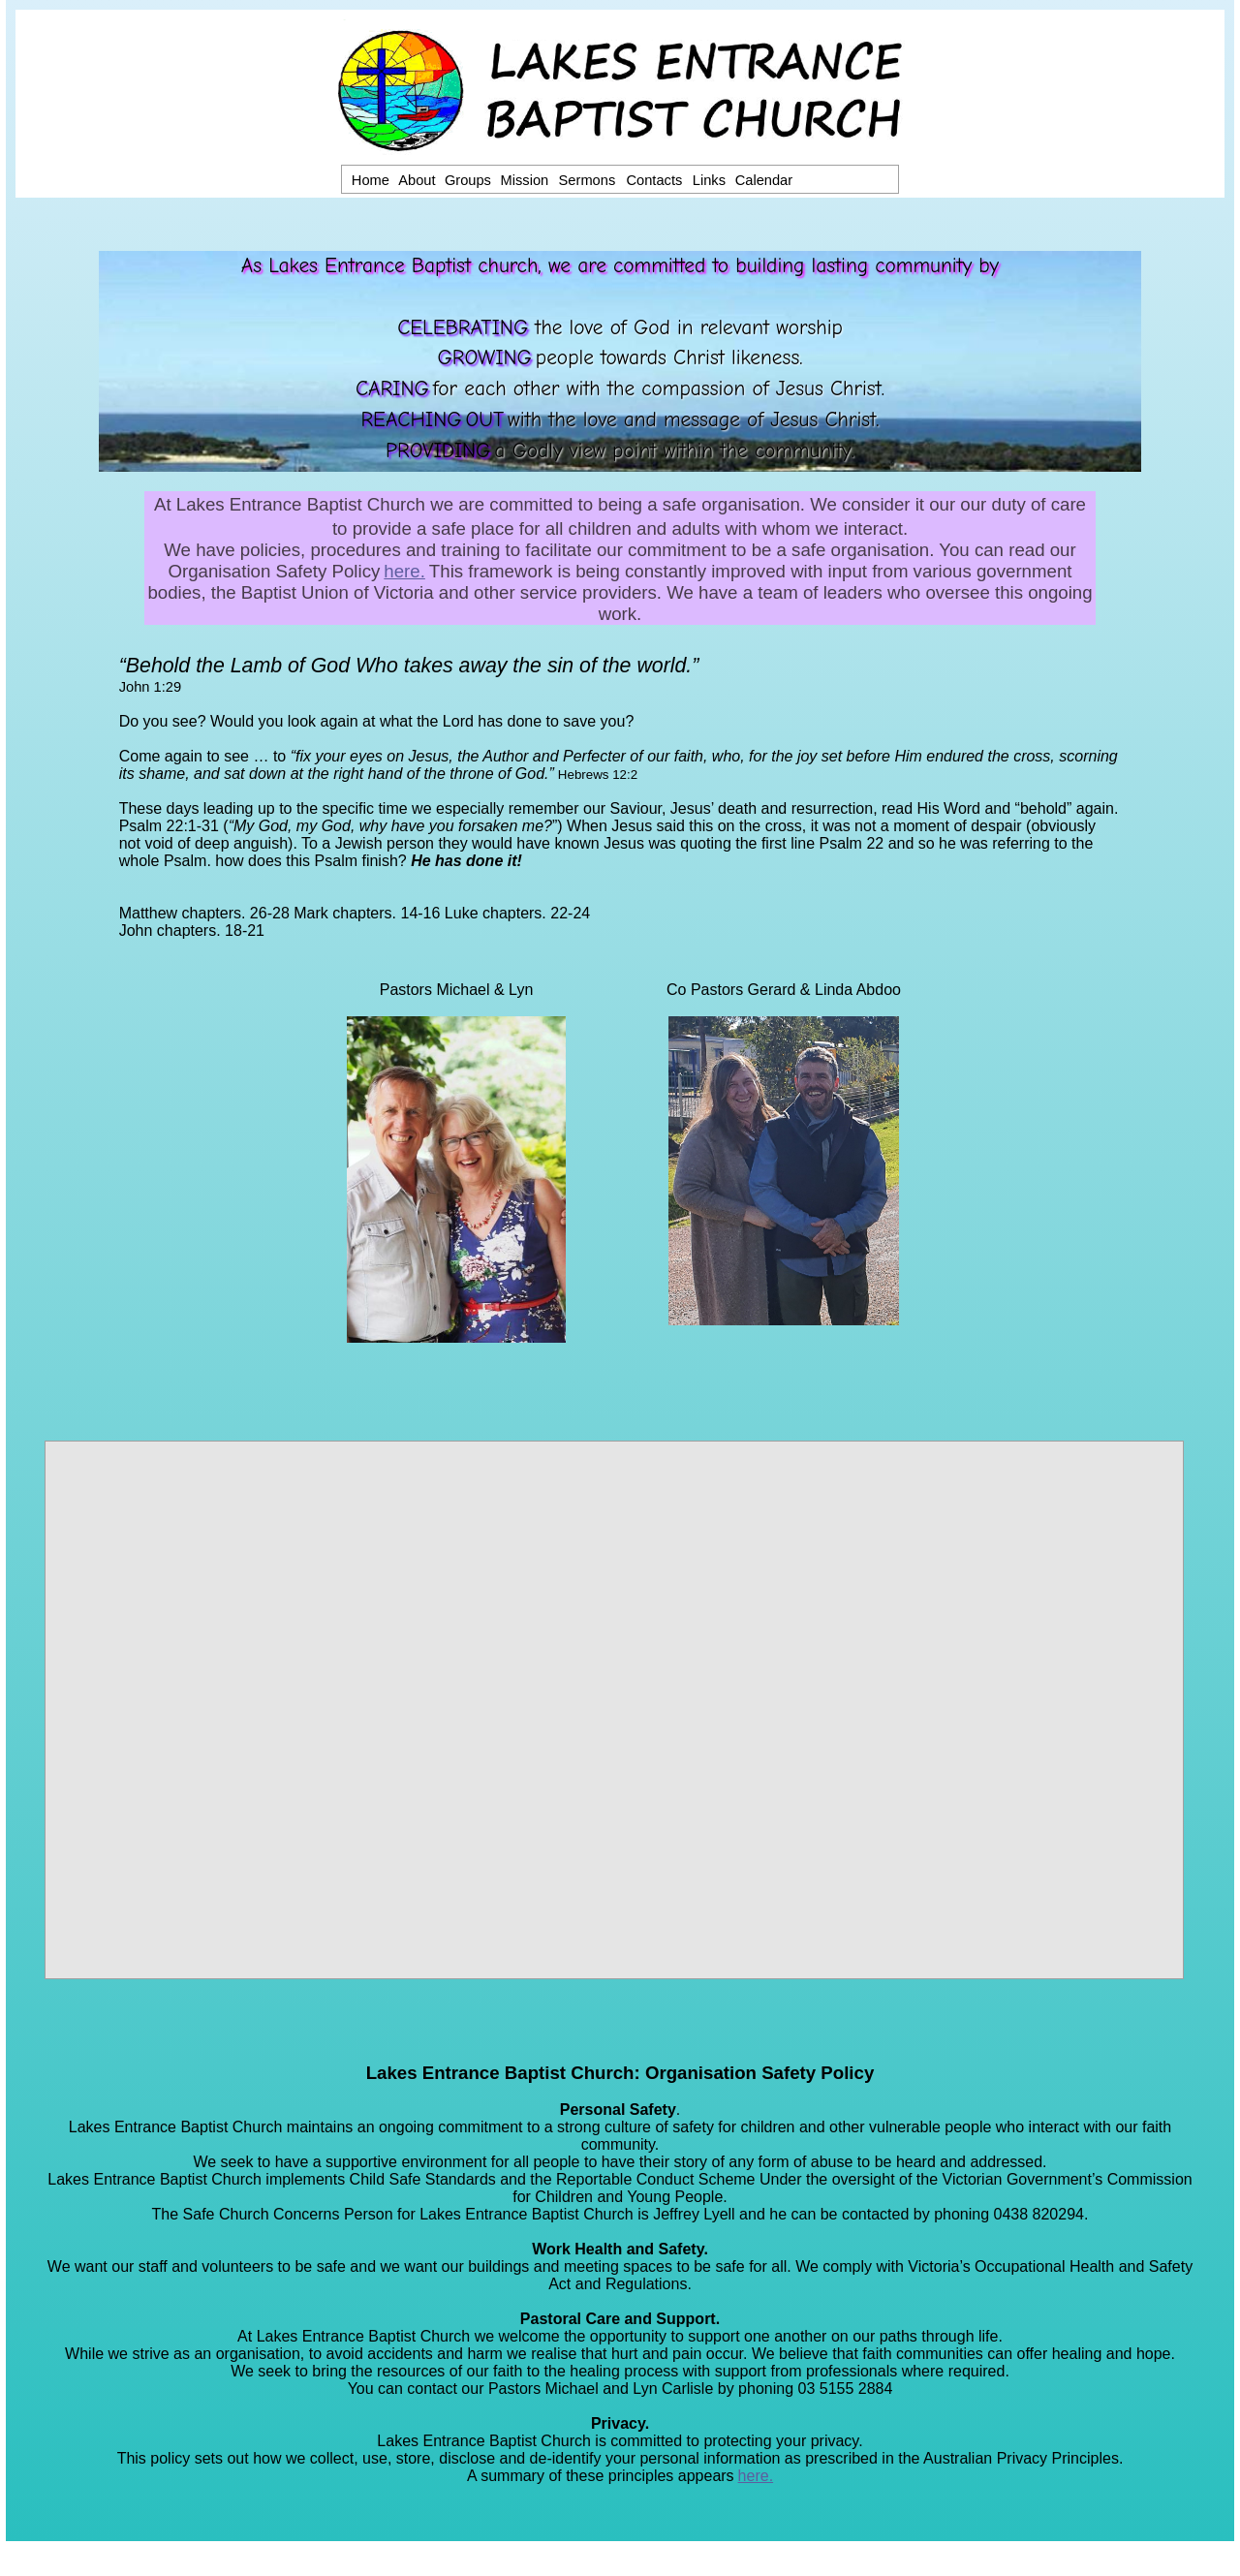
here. (404, 571)
